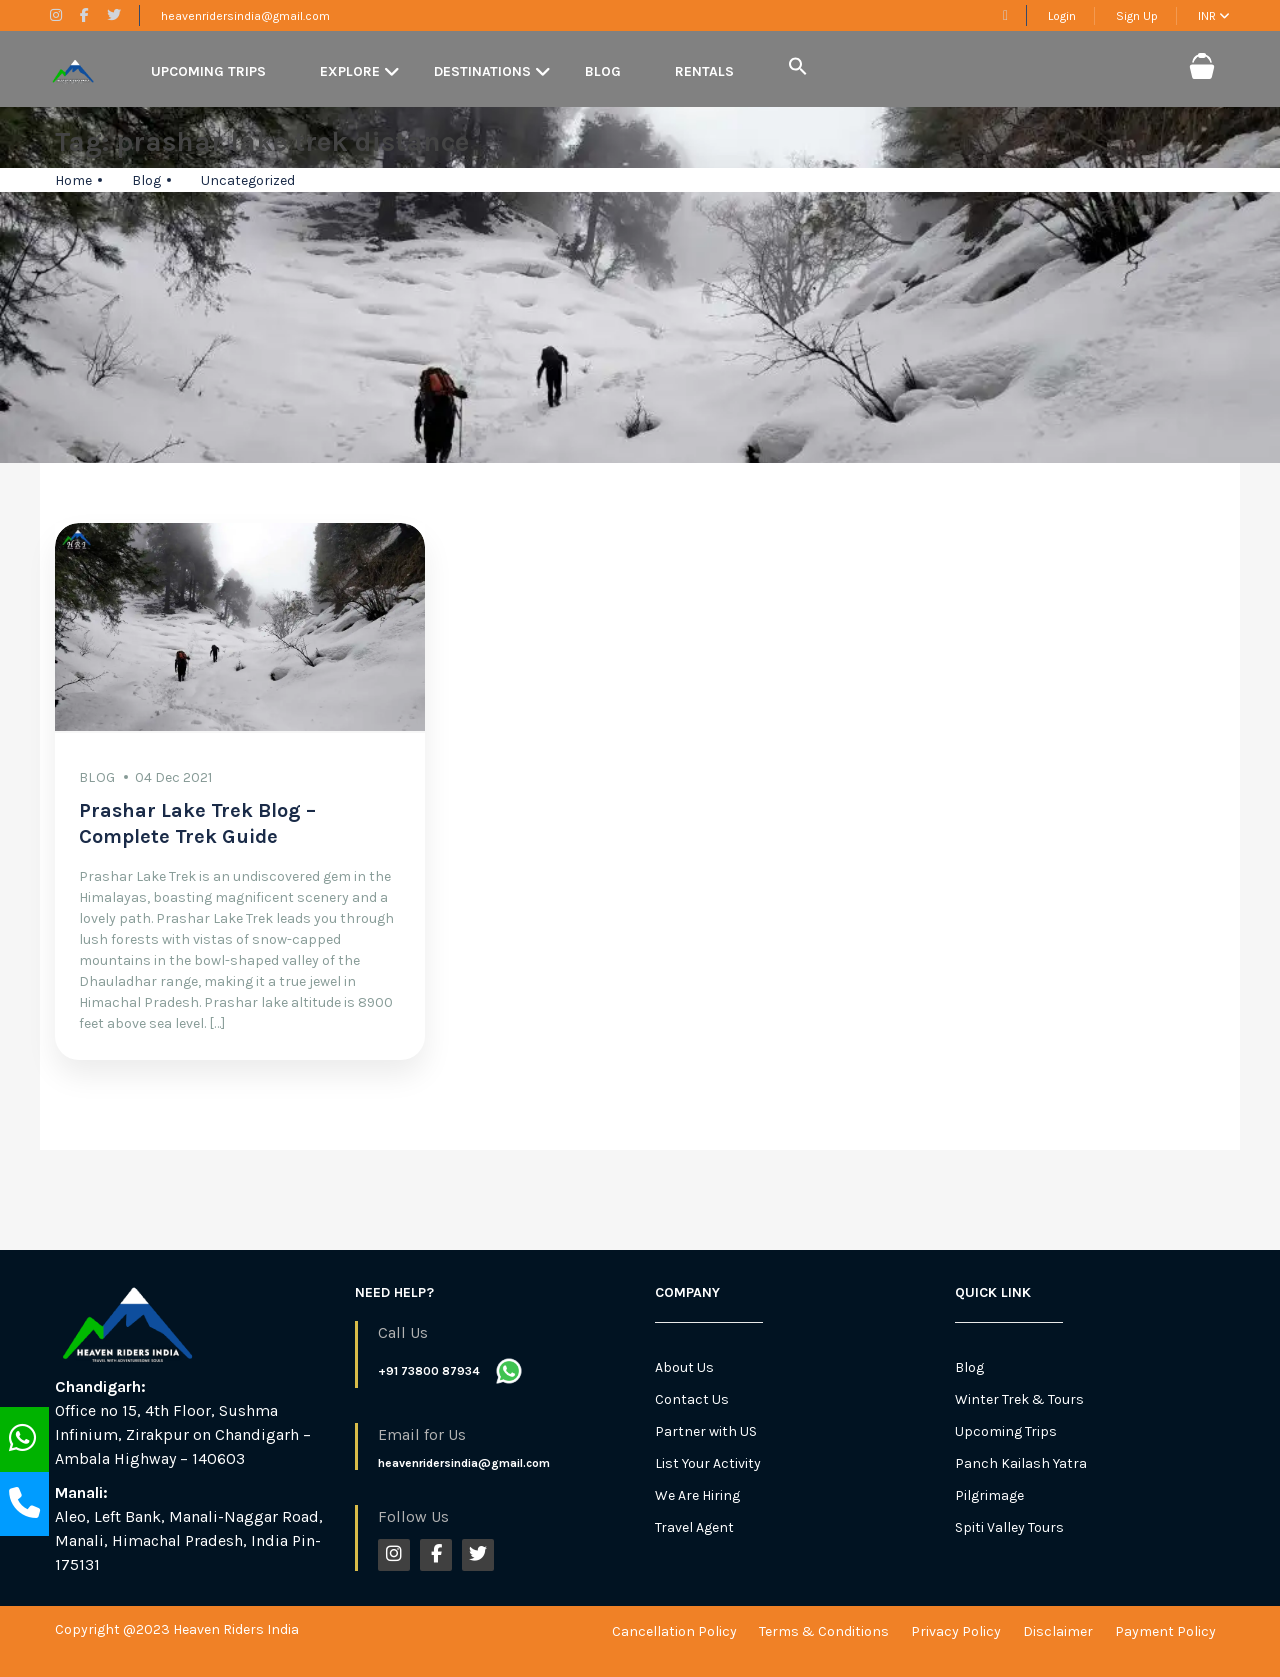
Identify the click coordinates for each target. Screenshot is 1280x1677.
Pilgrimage (989, 1495)
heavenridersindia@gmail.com (245, 16)
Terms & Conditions (824, 1631)
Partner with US (706, 1431)
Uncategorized (248, 180)
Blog (603, 71)
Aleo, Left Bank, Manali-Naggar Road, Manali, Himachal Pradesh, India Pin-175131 (189, 1540)
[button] (798, 67)
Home (73, 180)
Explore (350, 71)
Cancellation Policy (674, 1631)
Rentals (704, 71)
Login (1062, 16)
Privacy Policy (956, 1631)
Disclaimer (1058, 1631)
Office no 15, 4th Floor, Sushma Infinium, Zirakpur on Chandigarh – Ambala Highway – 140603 (183, 1434)
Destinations (482, 71)
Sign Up (1137, 16)
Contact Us (692, 1399)
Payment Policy (1165, 1631)
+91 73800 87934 (429, 1371)
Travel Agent (694, 1527)
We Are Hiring (697, 1495)
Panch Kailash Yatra (1021, 1463)
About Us (684, 1367)
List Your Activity (708, 1463)
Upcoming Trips (208, 71)
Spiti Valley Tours (1009, 1527)
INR (1214, 16)
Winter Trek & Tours (1019, 1399)
